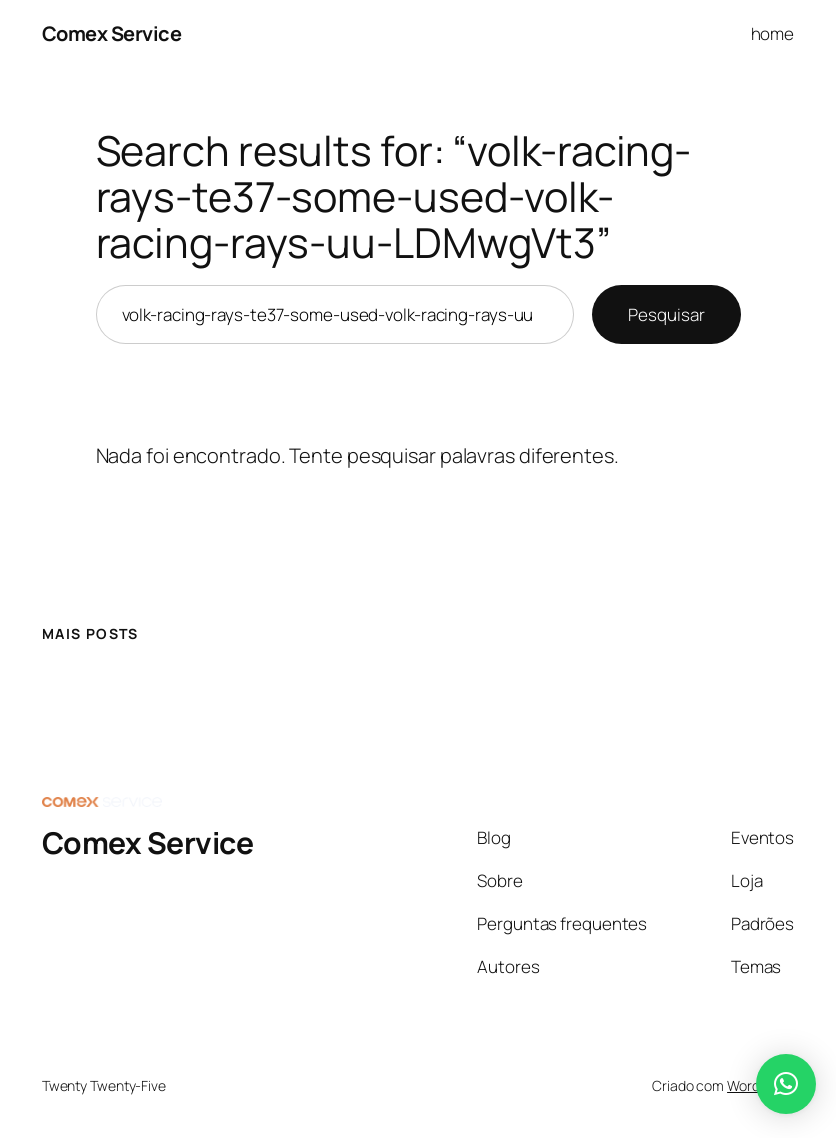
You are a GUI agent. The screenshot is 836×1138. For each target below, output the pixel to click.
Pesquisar (666, 314)
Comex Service (112, 33)
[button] (786, 1084)
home (773, 33)
